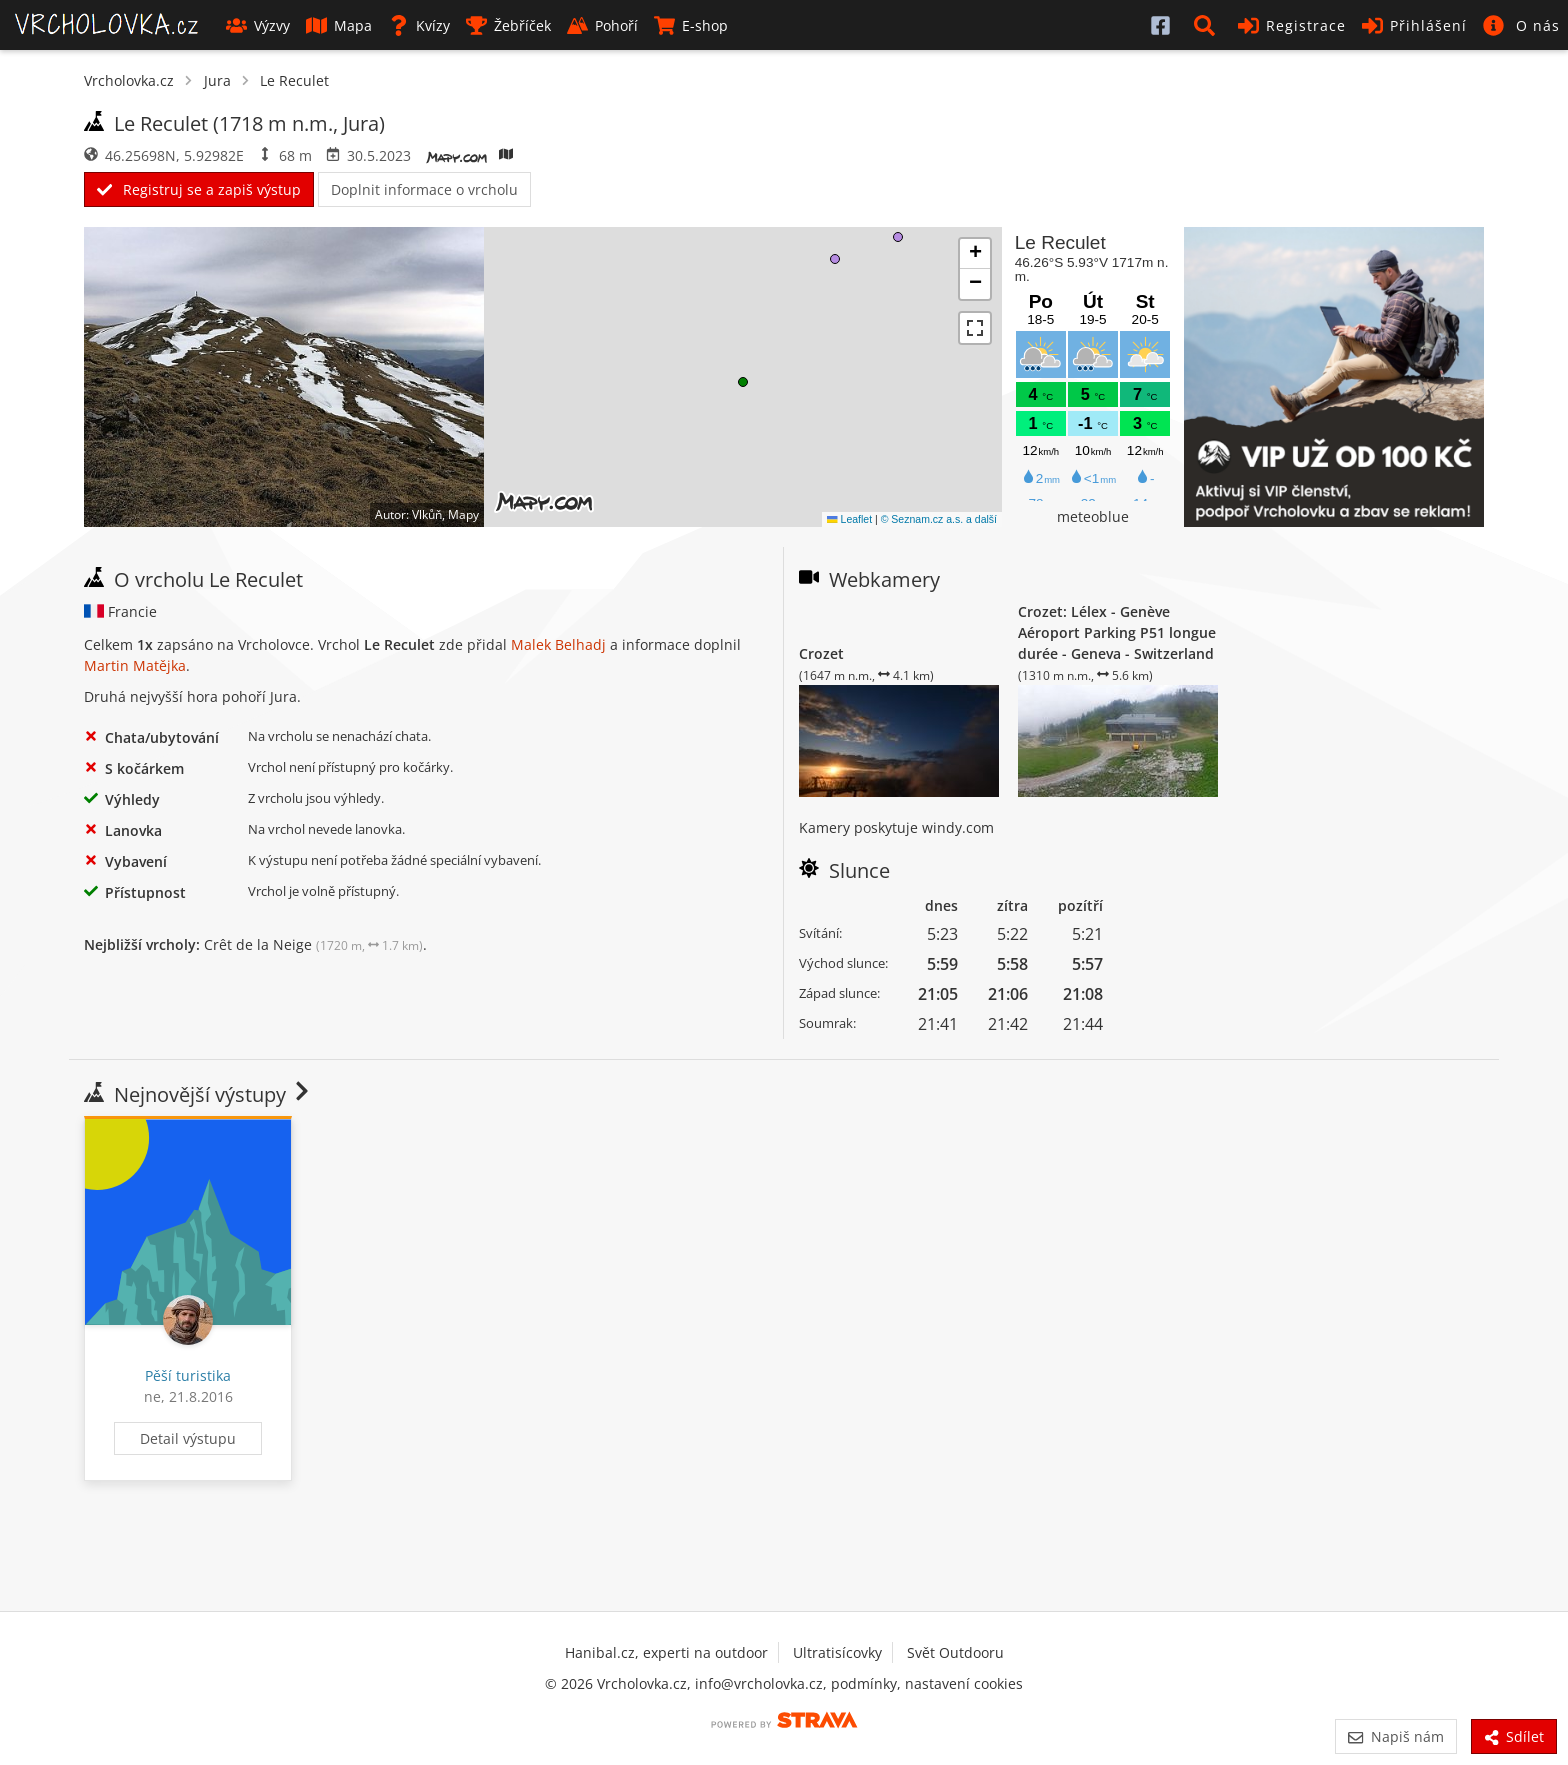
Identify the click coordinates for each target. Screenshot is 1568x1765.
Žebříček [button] (508, 25)
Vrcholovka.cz (129, 80)
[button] (1208, 25)
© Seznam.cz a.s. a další (939, 519)
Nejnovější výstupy (198, 1094)
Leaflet (849, 519)
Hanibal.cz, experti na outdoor (666, 1652)
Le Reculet (294, 80)
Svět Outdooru (955, 1652)
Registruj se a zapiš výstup (199, 189)
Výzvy (258, 25)
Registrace (1292, 25)
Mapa (339, 25)
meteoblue (1093, 516)
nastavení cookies (964, 1683)
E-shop (691, 25)
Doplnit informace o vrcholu (424, 189)
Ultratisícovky (837, 1652)
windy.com (958, 827)
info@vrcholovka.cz (759, 1683)
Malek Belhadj (558, 644)
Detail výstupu (188, 1438)
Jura (217, 80)
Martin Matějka (135, 665)
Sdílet (1514, 1736)
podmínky (864, 1683)
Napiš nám (1395, 1736)
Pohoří (602, 25)
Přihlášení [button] (1414, 25)
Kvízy (419, 25)
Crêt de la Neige (313, 944)
